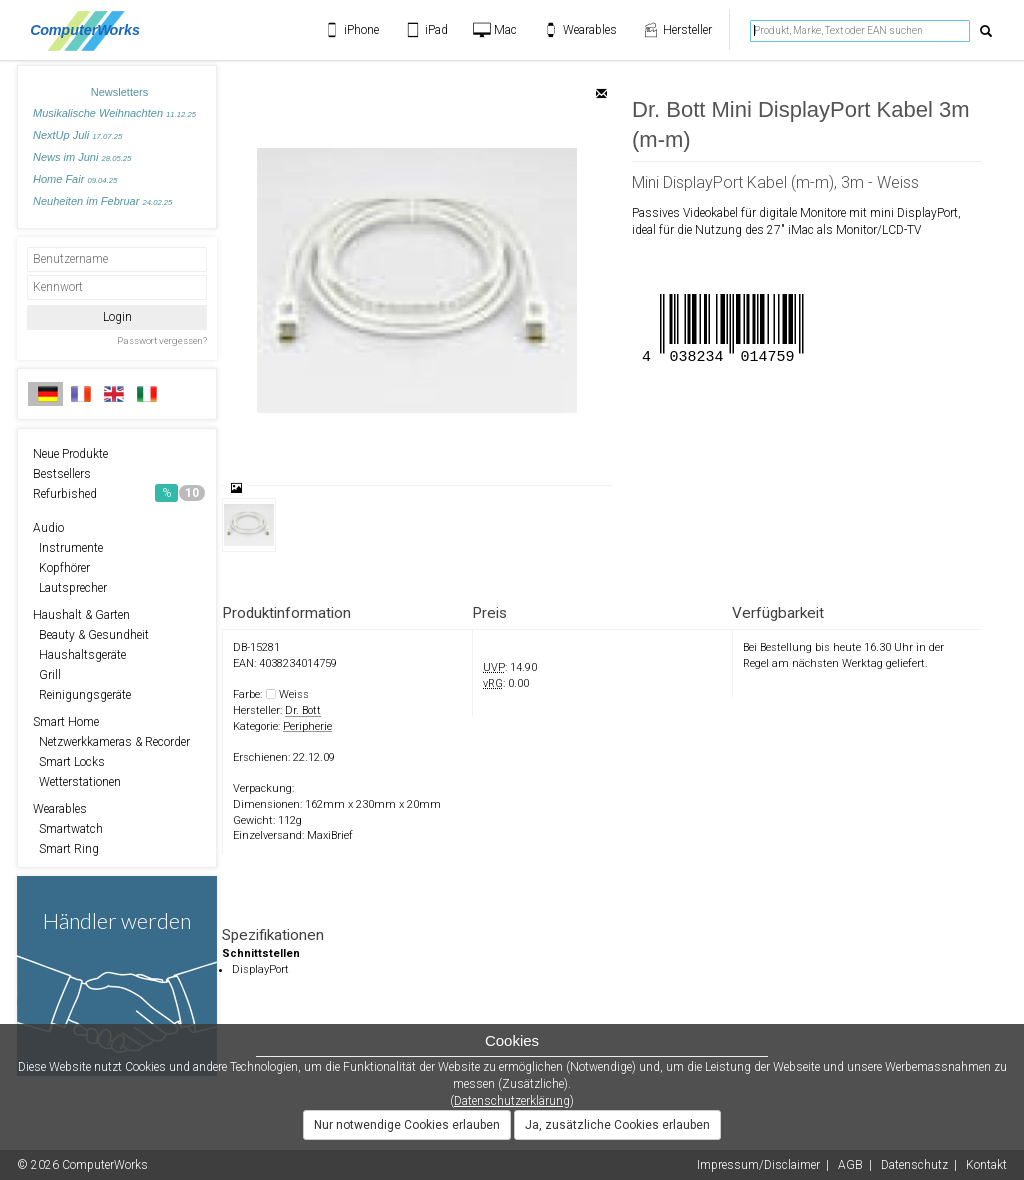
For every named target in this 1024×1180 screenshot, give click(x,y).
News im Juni (82, 157)
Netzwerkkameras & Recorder (111, 742)
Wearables (60, 809)
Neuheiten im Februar (102, 201)
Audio (48, 528)
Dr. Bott (303, 710)
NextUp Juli (77, 135)
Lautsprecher (70, 588)
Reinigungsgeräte (82, 695)
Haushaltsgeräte (79, 655)
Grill (47, 675)
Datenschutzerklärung (512, 1101)
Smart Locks (69, 762)
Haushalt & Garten (81, 615)
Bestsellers (62, 474)
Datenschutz (914, 1165)
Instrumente (68, 548)
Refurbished (119, 493)
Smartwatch (68, 829)
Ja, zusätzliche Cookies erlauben (617, 1125)
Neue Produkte (70, 454)
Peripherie (307, 726)
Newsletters (119, 92)
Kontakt (986, 1165)
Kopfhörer (61, 568)
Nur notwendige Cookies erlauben (407, 1125)
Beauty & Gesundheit (91, 635)
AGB (850, 1165)
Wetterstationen (77, 782)
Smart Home (66, 722)
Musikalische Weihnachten (114, 113)
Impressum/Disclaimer (758, 1165)
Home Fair (75, 179)
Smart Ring (66, 849)
